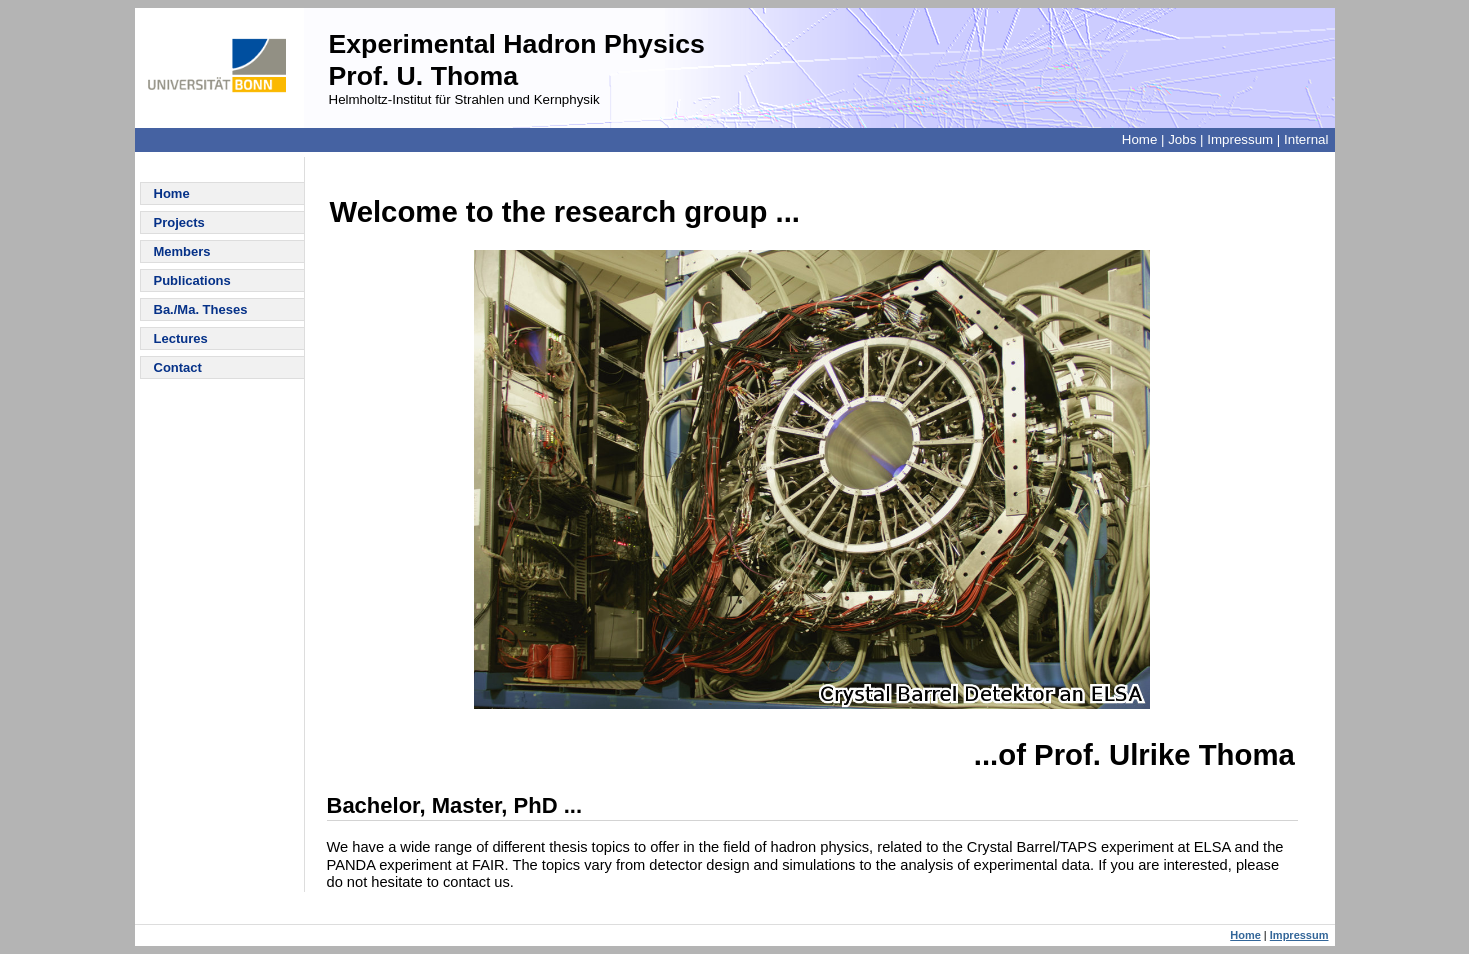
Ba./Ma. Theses (201, 309)
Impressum (1240, 139)
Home (1140, 139)
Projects (179, 222)
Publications (192, 280)
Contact (178, 367)
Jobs (1182, 139)
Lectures (181, 338)
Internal (1306, 139)
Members (182, 251)
